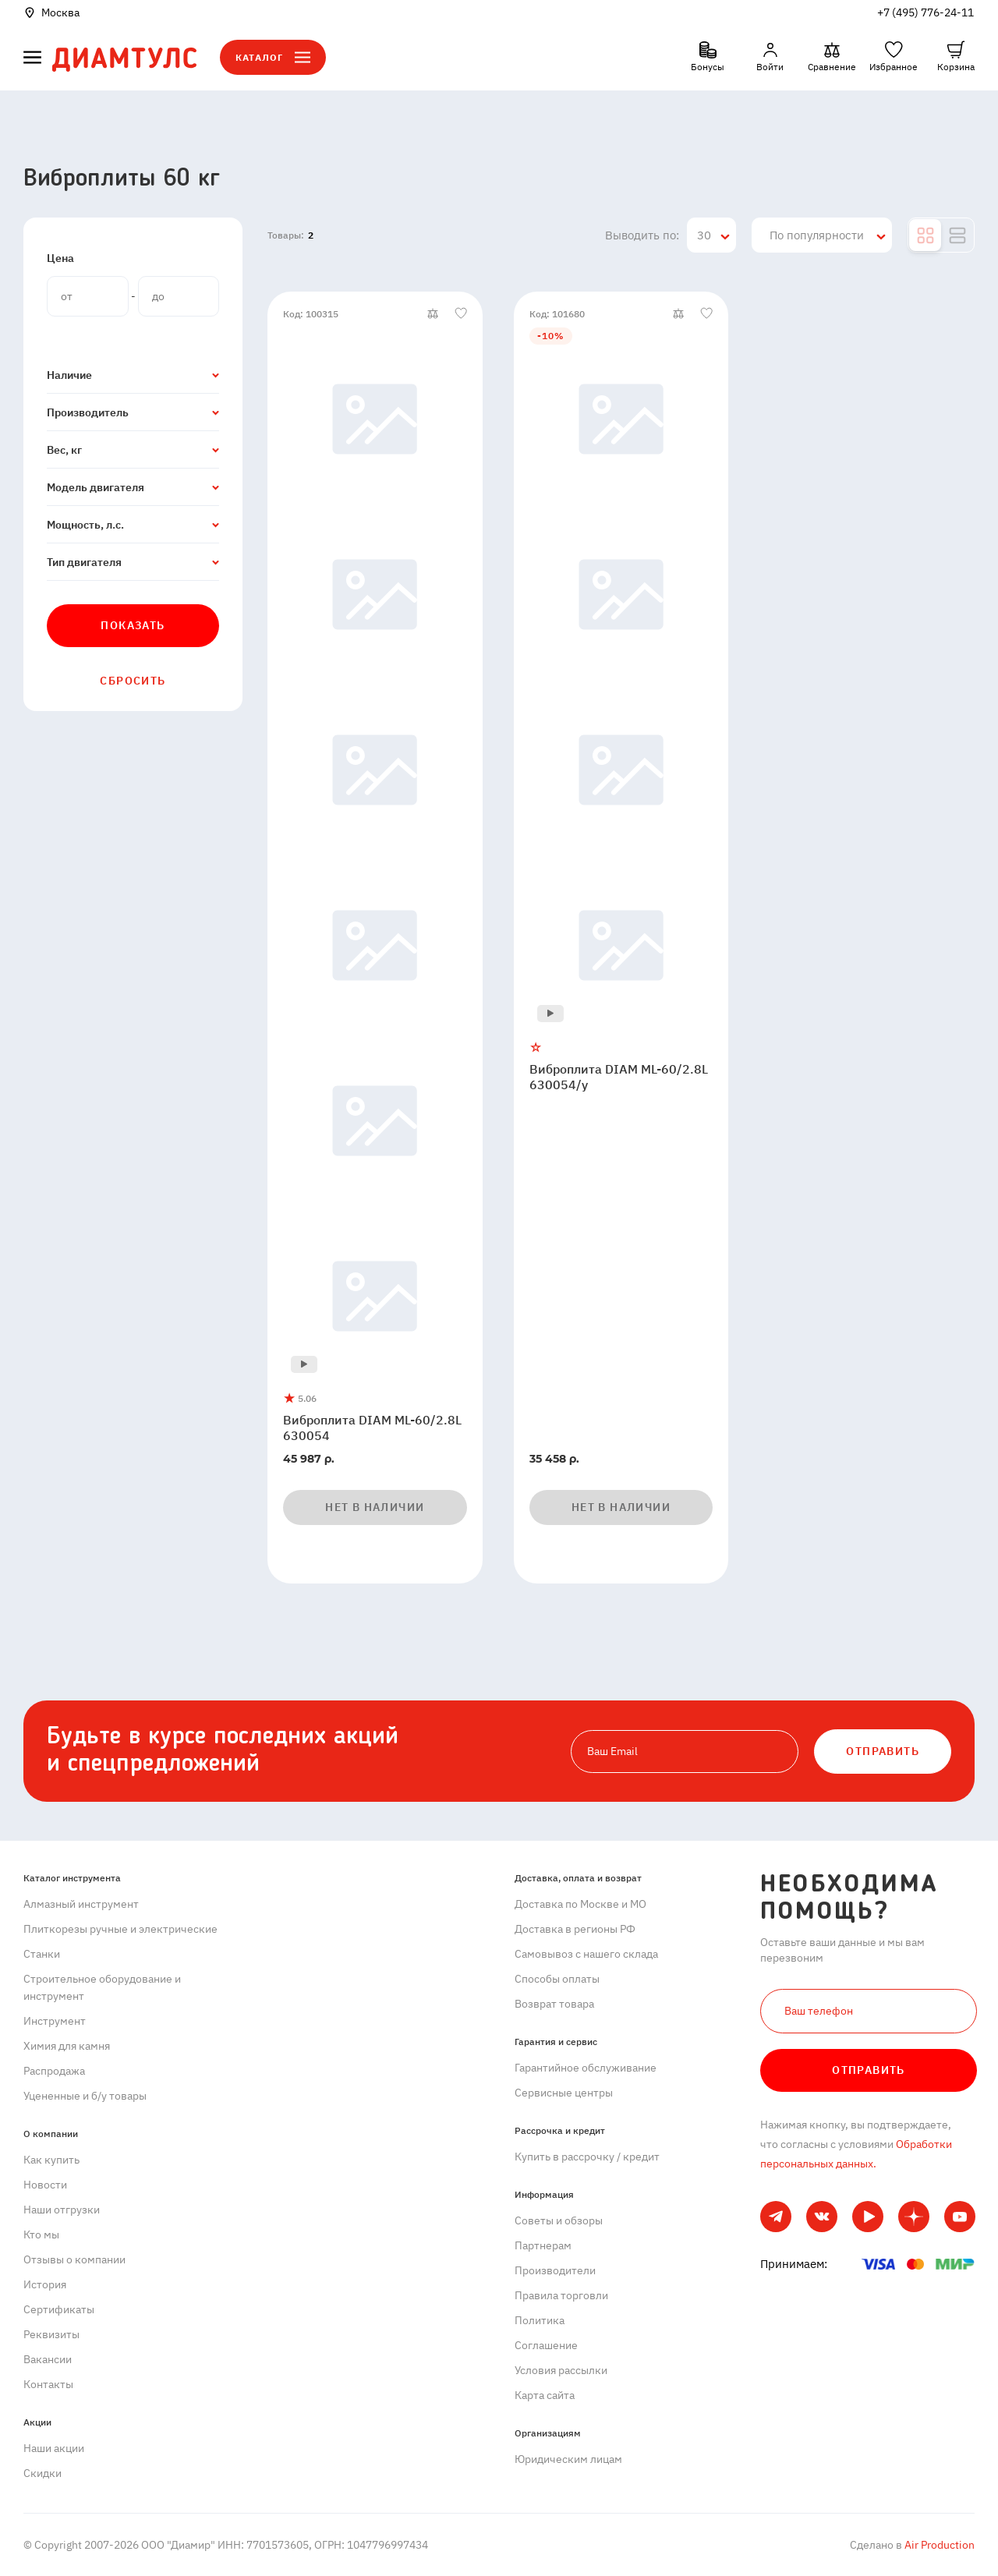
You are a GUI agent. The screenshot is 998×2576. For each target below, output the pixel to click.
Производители (555, 2270)
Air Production (938, 2545)
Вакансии (47, 2359)
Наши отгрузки (61, 2210)
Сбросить (132, 681)
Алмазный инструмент (81, 1904)
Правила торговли (561, 2295)
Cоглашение (546, 2345)
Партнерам (543, 2245)
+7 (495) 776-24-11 (925, 12)
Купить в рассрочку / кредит (587, 2157)
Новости (45, 2185)
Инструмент (54, 2021)
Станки (41, 1954)
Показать (133, 625)
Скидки (42, 2473)
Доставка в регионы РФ (575, 1929)
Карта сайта (545, 2395)
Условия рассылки (561, 2370)
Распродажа (54, 2071)
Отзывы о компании (74, 2259)
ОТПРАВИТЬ (882, 1751)
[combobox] (711, 235)
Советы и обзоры (559, 2220)
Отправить (868, 2070)
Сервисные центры (564, 2093)
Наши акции (53, 2448)
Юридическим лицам (568, 2459)
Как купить (51, 2160)
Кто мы (41, 2234)
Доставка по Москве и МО (580, 1904)
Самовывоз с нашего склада (586, 1954)
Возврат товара (554, 2004)
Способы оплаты (557, 1979)
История (44, 2284)
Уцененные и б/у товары (85, 2096)
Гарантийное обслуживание (585, 2068)
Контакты (48, 2384)
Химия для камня (66, 2046)
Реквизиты (51, 2334)
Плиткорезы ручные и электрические (120, 1929)
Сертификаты (58, 2309)
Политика (539, 2320)
